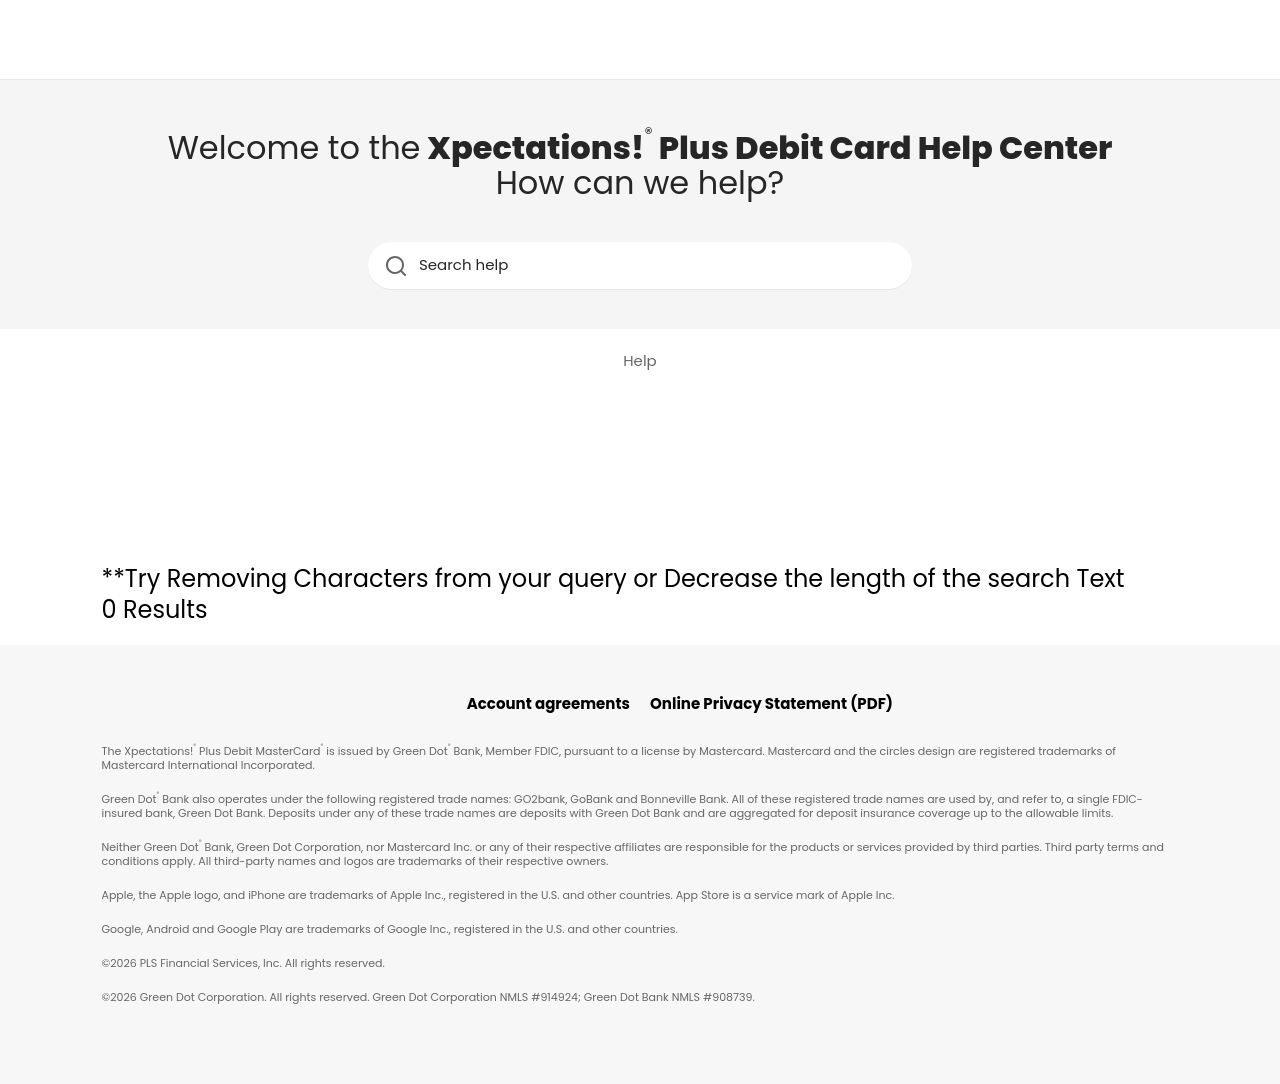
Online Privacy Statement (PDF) (771, 703)
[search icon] (395, 265)
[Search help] (641, 265)
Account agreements (548, 703)
